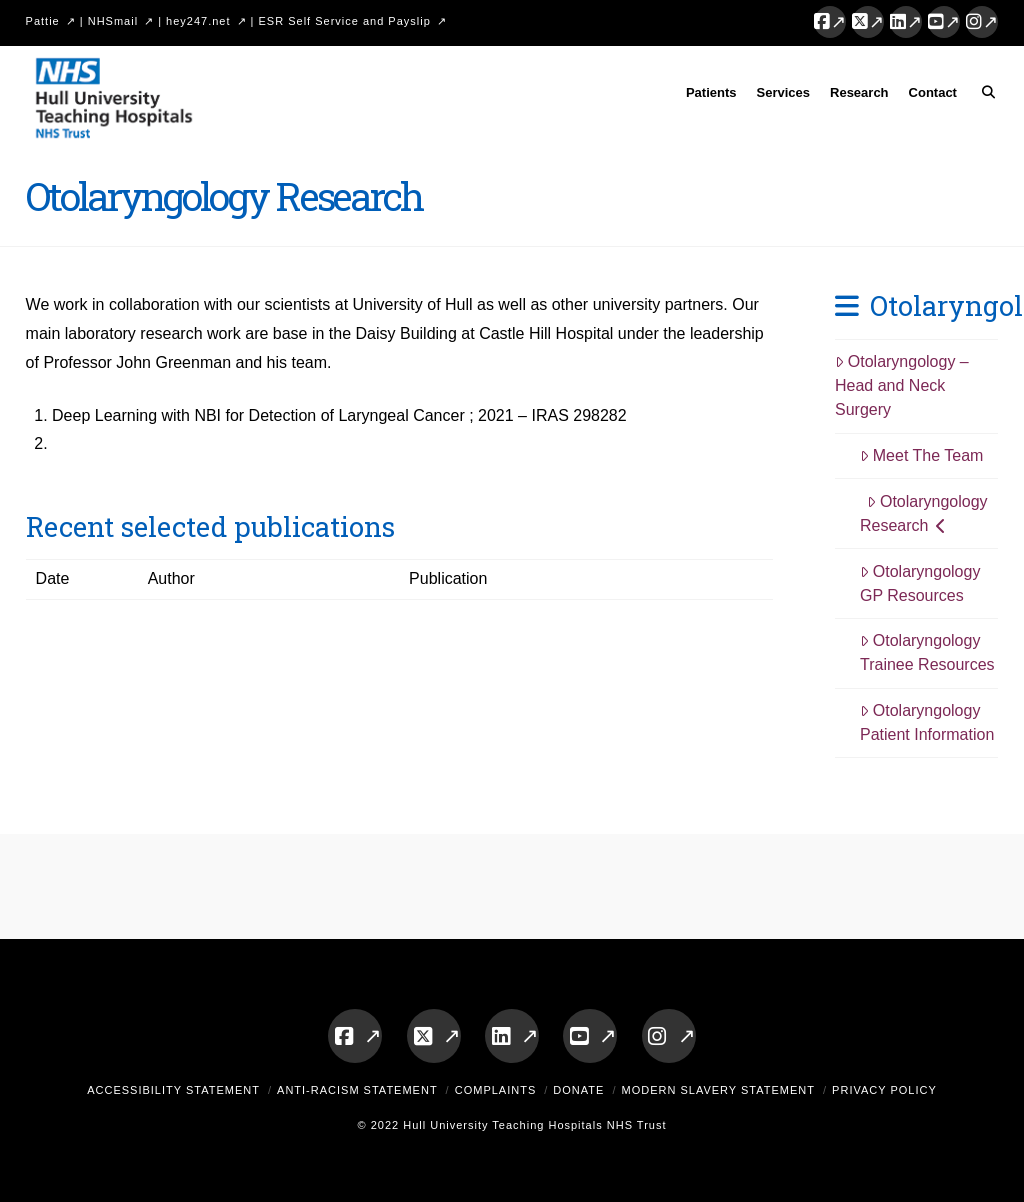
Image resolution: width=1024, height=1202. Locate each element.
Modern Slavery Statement (718, 1090)
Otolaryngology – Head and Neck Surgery (902, 385)
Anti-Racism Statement (357, 1090)
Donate (578, 1090)
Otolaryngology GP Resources (920, 583)
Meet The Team (921, 455)
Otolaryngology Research (924, 513)
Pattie (43, 21)
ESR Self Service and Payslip (345, 21)
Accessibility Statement (173, 1090)
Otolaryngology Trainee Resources (927, 652)
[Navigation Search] (982, 96)
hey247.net (198, 21)
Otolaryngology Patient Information (927, 722)
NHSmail (113, 21)
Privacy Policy (884, 1090)
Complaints (496, 1090)
